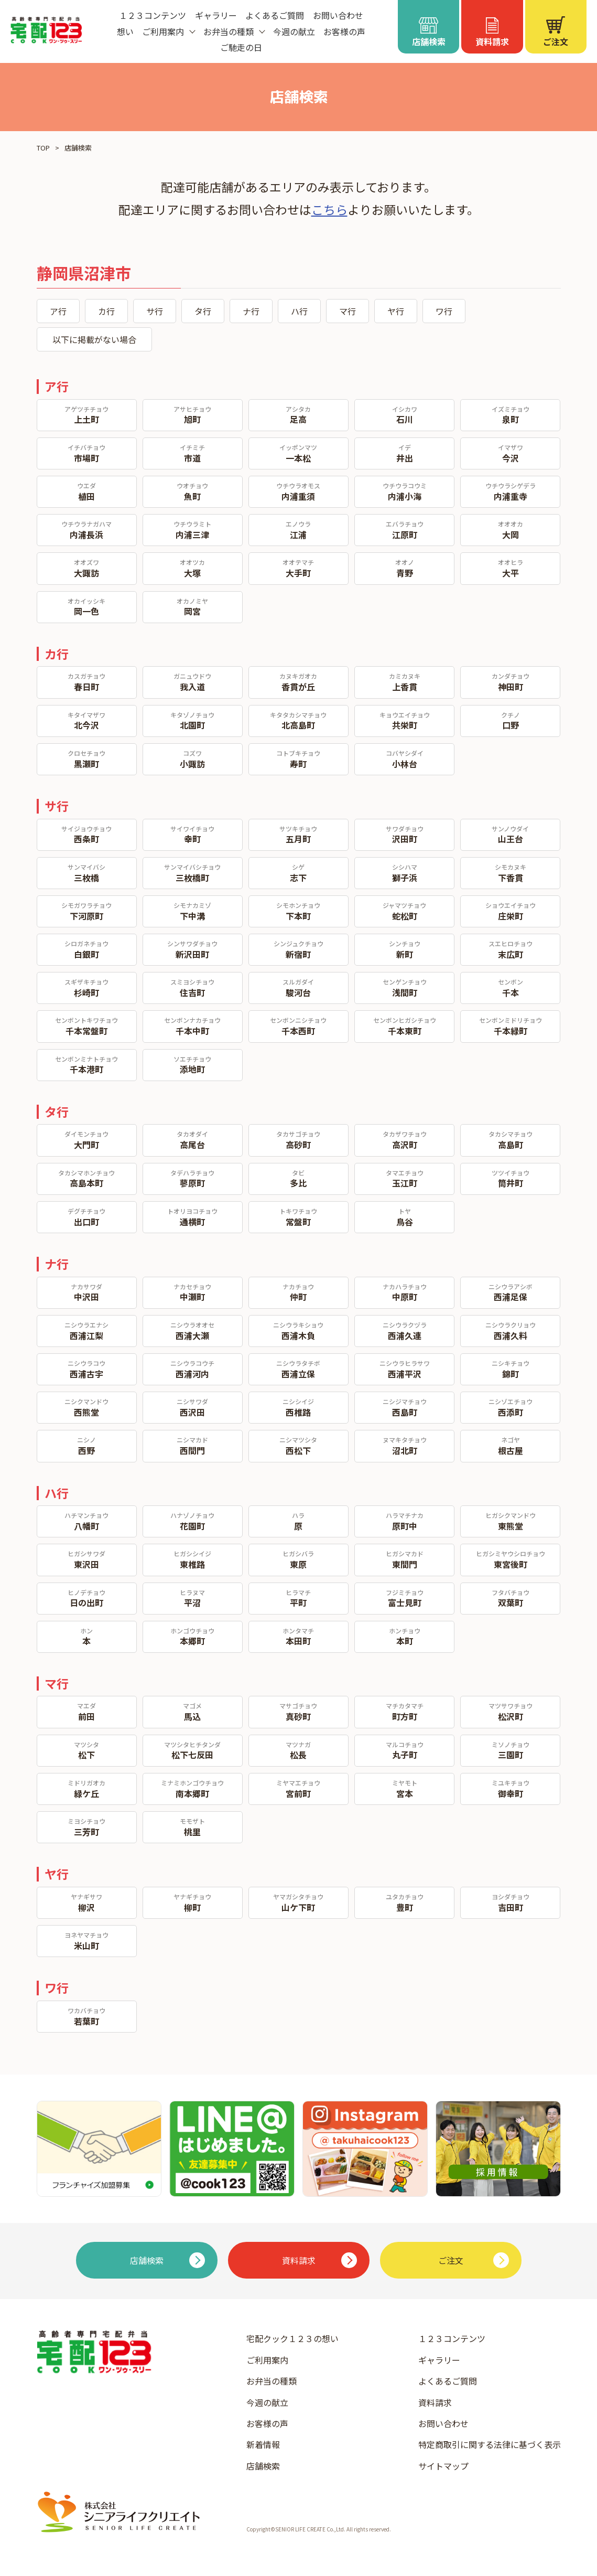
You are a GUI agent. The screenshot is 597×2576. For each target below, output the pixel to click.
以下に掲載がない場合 (94, 339)
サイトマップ (443, 2466)
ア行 (58, 311)
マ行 (347, 311)
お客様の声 (344, 31)
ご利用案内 (267, 2360)
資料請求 (435, 2402)
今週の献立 (294, 31)
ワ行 (444, 311)
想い (125, 31)
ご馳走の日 (241, 47)
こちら (329, 209)
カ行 (106, 311)
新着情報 (263, 2444)
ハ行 (299, 311)
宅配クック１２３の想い (292, 2338)
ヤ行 (395, 311)
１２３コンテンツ (152, 15)
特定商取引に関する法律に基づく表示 (489, 2444)
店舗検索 (263, 2466)
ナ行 (251, 311)
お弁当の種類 (271, 2381)
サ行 (154, 311)
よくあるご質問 (274, 15)
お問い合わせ (338, 15)
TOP (43, 148)
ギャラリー (216, 15)
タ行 (202, 311)
